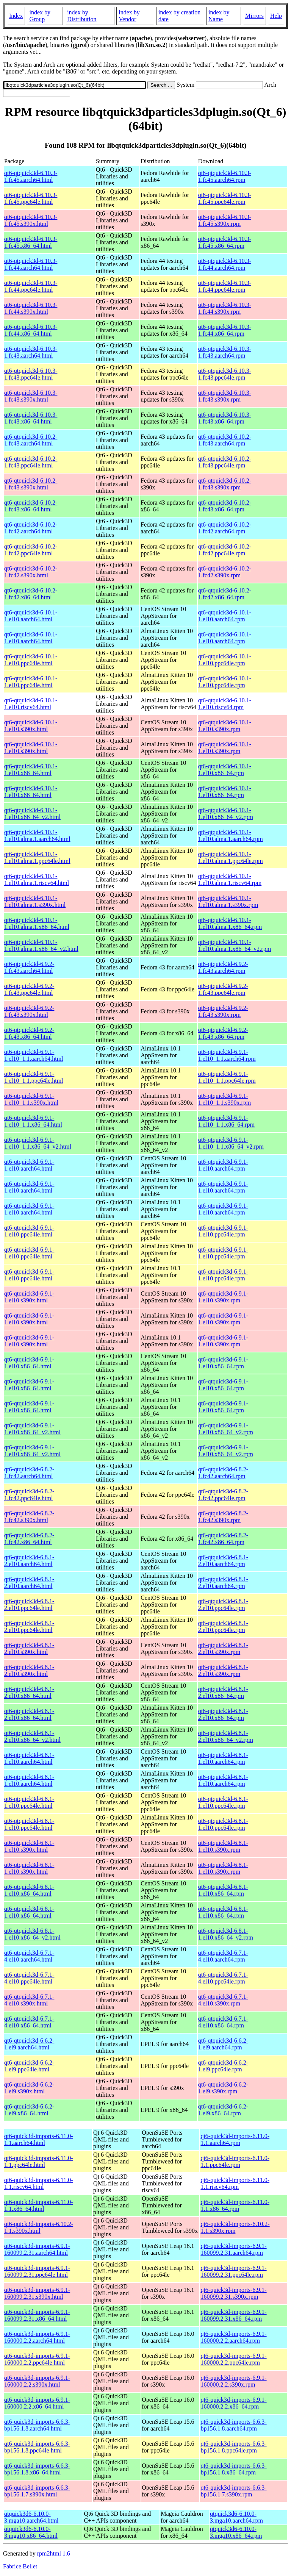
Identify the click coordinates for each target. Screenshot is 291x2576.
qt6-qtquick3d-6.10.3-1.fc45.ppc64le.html (30, 198)
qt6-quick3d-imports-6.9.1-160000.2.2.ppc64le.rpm (233, 2359)
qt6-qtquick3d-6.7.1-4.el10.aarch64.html (29, 1956)
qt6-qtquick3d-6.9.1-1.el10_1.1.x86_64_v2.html (37, 1143)
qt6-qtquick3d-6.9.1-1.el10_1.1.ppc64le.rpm (227, 1077)
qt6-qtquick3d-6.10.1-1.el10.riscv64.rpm (224, 703)
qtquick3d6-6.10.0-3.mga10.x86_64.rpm (236, 2532)
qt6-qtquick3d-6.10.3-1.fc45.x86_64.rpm (224, 242)
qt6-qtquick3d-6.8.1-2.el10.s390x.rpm (223, 1648)
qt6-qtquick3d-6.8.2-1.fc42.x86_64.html (29, 1538)
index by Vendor (129, 15)
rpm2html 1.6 (53, 2553)
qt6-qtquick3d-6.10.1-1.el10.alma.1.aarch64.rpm (230, 835)
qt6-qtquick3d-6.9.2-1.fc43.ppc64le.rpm (223, 989)
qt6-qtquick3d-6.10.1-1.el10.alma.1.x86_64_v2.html (41, 945)
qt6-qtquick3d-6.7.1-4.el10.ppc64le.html (29, 1978)
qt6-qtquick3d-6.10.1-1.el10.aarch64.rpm (224, 615)
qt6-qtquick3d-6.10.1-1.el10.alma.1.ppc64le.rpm (230, 857)
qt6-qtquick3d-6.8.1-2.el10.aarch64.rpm (223, 1560)
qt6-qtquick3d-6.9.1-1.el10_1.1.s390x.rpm (224, 1099)
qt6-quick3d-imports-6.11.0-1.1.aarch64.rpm (234, 2139)
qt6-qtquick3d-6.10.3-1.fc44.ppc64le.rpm (224, 286)
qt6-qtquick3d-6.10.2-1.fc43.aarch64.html (30, 440)
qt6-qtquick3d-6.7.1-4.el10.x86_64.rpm (223, 2022)
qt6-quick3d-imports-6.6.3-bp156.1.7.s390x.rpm (233, 2491)
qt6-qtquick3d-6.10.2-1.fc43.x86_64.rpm (224, 506)
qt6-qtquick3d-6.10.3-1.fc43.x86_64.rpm (224, 418)
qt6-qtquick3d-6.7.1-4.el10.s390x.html (29, 2000)
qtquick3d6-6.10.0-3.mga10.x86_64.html (31, 2532)
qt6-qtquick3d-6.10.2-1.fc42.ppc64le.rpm (224, 549)
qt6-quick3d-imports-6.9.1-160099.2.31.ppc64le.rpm (233, 2271)
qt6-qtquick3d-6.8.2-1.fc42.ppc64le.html (29, 1494)
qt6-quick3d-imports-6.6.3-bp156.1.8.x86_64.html (37, 2469)
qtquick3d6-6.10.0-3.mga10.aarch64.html (31, 2517)
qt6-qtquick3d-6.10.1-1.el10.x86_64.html (30, 769)
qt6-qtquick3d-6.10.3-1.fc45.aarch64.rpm (224, 176)
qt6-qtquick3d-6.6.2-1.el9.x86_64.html (29, 2109)
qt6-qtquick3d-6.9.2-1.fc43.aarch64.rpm (223, 967)
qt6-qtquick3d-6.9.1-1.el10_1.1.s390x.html (31, 1099)
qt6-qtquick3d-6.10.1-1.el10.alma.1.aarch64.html (37, 835)
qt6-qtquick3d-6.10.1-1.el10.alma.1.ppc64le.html (37, 857)
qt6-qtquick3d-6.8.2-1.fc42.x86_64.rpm (223, 1538)
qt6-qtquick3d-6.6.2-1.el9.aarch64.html (29, 2044)
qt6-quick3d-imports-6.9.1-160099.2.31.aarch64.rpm (233, 2249)
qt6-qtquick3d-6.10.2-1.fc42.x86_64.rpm (224, 593)
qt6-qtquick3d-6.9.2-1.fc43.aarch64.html (29, 967)
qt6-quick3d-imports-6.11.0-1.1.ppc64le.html (38, 2161)
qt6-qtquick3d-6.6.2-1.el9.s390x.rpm (223, 2088)
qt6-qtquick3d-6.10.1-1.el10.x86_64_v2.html (32, 813)
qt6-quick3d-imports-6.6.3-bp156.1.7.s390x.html (37, 2491)
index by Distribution (81, 15)
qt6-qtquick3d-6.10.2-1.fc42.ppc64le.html (30, 549)
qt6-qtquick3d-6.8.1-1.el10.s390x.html (29, 1846)
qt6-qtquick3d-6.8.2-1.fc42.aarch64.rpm (223, 1472)
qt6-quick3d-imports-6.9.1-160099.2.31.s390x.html (37, 2293)
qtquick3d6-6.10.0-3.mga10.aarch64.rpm (236, 2517)
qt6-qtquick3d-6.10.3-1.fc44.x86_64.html (30, 330)
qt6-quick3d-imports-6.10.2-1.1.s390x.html (38, 2227)
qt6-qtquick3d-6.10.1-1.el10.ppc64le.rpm (224, 659)
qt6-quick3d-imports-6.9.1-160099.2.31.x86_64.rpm (233, 2315)
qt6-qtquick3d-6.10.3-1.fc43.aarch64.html (30, 352)
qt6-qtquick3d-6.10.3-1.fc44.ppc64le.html (30, 286)
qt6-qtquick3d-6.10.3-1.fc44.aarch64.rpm (224, 264)
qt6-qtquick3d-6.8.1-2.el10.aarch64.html (29, 1560)
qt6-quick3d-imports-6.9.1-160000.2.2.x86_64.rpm (233, 2403)
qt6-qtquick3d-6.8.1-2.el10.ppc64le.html (29, 1604)
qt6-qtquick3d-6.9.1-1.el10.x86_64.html (29, 1362)
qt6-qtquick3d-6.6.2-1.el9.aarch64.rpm (223, 2044)
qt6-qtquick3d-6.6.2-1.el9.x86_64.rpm (223, 2109)
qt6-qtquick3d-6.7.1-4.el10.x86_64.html (29, 2022)
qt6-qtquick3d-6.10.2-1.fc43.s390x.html (30, 484)
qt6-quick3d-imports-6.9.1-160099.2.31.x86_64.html (37, 2315)
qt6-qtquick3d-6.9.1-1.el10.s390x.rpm (223, 1297)
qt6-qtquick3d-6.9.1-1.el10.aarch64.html (29, 1165)
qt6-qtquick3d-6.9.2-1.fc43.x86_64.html (29, 1033)
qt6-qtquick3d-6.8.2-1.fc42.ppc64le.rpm (223, 1494)
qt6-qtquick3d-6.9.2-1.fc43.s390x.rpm (223, 1011)
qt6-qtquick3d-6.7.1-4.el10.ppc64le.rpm (223, 1978)
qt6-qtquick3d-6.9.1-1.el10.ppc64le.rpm (223, 1231)
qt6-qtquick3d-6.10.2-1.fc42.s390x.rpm (224, 571)
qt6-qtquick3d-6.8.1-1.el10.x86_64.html (29, 1890)
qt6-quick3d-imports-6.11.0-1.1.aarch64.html (38, 2139)
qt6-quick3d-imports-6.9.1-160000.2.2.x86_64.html (37, 2403)
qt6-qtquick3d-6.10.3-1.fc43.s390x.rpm (224, 396)
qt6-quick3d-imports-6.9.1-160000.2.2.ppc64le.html (37, 2359)
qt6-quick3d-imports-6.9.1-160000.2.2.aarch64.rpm (233, 2337)
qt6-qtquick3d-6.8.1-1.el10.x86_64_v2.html (32, 1934)
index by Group (39, 15)
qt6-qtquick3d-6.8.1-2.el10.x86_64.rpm (223, 1692)
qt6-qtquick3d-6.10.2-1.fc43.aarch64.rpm (224, 440)
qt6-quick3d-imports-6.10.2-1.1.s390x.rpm (234, 2227)
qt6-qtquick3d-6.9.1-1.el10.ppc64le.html (29, 1231)
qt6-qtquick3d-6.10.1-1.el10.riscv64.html (30, 703)
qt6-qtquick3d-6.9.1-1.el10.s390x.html (29, 1297)
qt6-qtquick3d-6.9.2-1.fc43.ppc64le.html (29, 989)
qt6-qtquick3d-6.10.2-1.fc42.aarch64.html (30, 528)
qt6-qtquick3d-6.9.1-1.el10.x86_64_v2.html (32, 1428)
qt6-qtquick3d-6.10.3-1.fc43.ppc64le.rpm (224, 374)
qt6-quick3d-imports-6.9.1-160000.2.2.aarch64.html (37, 2337)
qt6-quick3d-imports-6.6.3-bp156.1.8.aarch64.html (37, 2425)
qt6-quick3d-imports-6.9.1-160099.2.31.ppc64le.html (37, 2271)
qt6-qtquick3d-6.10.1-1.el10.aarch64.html (30, 615)
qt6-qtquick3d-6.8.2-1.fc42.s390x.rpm (223, 1516)
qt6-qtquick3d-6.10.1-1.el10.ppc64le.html (30, 659)
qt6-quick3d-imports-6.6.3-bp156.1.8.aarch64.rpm (233, 2425)
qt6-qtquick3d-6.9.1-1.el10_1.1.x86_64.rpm (226, 1121)
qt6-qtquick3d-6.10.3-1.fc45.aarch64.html (30, 176)
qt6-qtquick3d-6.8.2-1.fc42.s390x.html (29, 1516)
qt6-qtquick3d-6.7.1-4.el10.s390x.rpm (223, 2000)
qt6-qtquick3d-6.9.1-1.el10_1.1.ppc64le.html (33, 1077)
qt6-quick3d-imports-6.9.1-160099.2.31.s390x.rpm (233, 2293)
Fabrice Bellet (20, 2566)
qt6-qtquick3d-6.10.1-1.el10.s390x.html (30, 725)
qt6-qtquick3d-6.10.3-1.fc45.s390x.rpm (224, 220)
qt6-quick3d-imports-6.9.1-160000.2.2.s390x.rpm (233, 2381)
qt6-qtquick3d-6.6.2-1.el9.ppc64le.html (29, 2066)
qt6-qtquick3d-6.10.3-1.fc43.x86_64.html (30, 418)
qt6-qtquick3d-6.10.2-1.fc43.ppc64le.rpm (224, 462)
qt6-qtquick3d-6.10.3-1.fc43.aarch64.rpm (224, 352)
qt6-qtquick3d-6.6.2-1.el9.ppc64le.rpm (223, 2066)
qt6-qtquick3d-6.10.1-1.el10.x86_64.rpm (224, 769)
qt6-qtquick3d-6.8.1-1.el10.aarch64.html (29, 1758)
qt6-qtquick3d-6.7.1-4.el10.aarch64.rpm (223, 1956)
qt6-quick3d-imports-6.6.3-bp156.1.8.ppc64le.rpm (233, 2447)
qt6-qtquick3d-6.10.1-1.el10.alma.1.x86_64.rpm (230, 923)
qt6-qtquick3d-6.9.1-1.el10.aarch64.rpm (223, 1165)
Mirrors (254, 16)
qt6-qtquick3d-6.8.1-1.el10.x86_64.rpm (223, 1890)
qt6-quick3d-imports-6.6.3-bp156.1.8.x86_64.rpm (233, 2469)
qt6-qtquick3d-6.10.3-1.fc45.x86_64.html (30, 242)
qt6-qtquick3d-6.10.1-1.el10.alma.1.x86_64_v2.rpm (234, 945)
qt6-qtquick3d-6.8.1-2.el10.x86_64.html (29, 1692)
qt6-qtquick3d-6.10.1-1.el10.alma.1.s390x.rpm (228, 901)
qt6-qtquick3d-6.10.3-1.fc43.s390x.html (30, 396)
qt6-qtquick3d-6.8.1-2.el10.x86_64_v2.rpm (225, 1736)
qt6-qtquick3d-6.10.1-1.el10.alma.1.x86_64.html (36, 923)
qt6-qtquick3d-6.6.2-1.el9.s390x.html (29, 2088)
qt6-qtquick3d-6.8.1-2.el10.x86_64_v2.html (32, 1736)
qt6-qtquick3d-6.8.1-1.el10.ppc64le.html (29, 1802)
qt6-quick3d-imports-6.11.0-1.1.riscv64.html (38, 2183)
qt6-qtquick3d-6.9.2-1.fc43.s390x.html (29, 1011)
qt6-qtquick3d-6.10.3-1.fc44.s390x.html (30, 308)
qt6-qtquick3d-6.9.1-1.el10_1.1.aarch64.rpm (227, 1055)
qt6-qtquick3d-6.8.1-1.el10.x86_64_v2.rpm (225, 1934)
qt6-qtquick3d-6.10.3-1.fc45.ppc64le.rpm (224, 198)
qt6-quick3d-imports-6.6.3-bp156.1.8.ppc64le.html (37, 2447)
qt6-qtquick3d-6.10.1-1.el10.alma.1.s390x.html (35, 901)
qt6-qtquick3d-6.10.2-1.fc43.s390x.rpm (224, 484)
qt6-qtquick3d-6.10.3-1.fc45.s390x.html (30, 220)
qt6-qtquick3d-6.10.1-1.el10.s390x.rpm (224, 725)
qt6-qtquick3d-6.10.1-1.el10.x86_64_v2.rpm (225, 813)
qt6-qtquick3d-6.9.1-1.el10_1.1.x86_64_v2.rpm (231, 1143)
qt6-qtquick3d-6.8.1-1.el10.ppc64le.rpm (223, 1802)
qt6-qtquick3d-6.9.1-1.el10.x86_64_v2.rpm (225, 1428)
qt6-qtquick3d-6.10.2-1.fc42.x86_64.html (30, 593)
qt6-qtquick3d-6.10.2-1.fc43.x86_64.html (30, 506)
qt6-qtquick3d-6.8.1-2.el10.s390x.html (29, 1648)
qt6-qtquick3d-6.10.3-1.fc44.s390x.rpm (224, 308)
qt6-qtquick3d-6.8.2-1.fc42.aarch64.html (29, 1472)
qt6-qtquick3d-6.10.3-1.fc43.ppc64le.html (30, 374)
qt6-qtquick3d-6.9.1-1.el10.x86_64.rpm (223, 1362)
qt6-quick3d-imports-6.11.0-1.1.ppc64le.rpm (234, 2161)
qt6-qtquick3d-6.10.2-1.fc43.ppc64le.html (30, 462)
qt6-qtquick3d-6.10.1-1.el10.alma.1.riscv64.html (36, 879)
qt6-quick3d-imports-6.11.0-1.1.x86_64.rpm (234, 2205)
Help (276, 16)
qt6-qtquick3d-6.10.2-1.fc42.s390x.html (30, 571)
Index (16, 16)
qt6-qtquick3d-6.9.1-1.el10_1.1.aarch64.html (33, 1055)
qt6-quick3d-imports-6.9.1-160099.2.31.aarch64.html (37, 2249)
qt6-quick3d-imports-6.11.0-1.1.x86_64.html (38, 2205)
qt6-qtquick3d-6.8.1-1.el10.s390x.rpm (223, 1846)
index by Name (219, 15)
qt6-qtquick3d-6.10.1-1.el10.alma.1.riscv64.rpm (230, 879)
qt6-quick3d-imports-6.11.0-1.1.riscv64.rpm (234, 2183)
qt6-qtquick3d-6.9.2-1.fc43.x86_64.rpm (223, 1033)
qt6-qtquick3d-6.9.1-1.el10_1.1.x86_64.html (33, 1121)
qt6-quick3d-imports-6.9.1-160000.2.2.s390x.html (37, 2381)
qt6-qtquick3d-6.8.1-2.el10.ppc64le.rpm (223, 1604)
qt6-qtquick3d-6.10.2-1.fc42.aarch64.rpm (224, 528)
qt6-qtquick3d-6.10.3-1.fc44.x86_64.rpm (224, 330)
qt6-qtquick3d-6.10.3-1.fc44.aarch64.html (30, 264)
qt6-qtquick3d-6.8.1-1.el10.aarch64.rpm (223, 1758)
